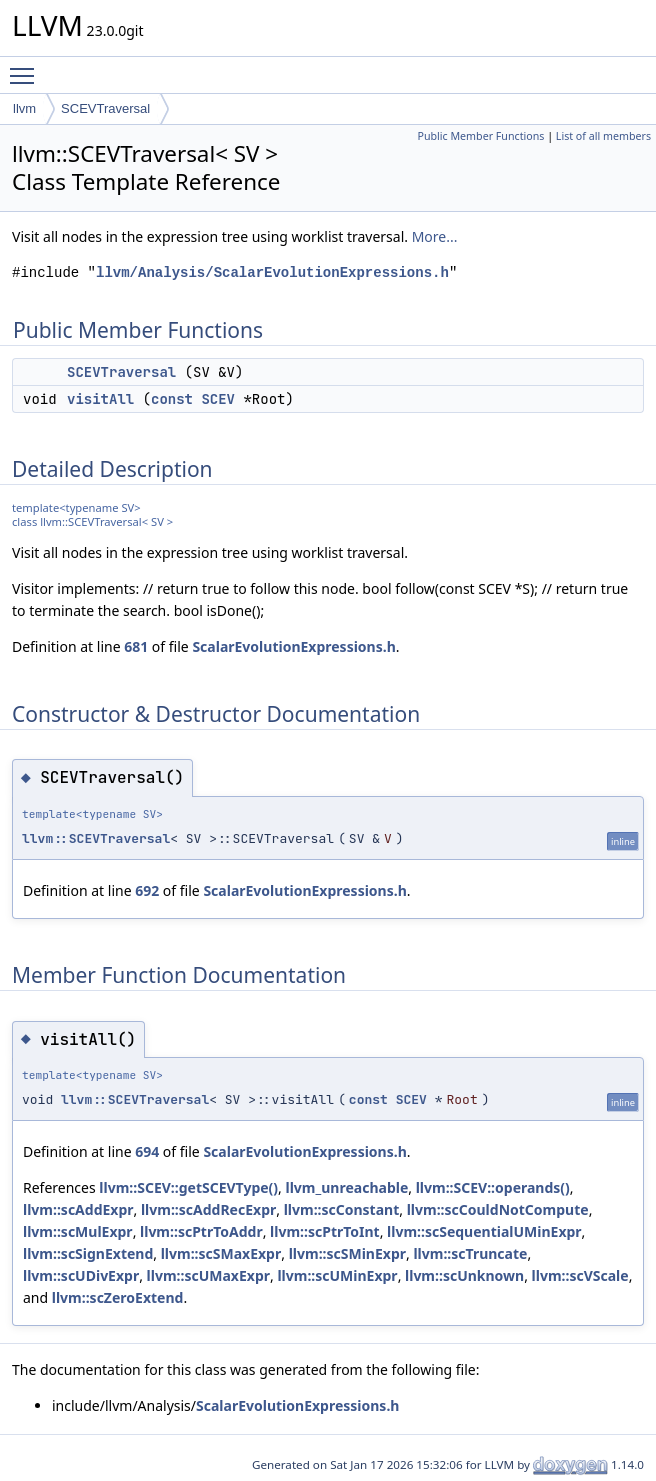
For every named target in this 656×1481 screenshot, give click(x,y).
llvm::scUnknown (464, 1275)
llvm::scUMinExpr (337, 1275)
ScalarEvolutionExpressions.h (293, 646)
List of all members (603, 136)
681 (136, 646)
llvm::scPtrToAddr (201, 1231)
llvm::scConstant (342, 1209)
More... (435, 236)
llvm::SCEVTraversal (96, 838)
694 (147, 1151)
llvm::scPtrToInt (325, 1231)
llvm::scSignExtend (88, 1253)
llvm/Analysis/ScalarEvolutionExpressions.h (272, 272)
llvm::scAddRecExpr (208, 1209)
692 (147, 890)
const (172, 399)
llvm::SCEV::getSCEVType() (188, 1187)
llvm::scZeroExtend (118, 1297)
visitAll (100, 399)
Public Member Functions (480, 136)
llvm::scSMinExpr (347, 1253)
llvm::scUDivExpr (81, 1275)
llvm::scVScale (580, 1275)
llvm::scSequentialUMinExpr (484, 1231)
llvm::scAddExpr (78, 1209)
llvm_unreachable (347, 1187)
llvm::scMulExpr (78, 1231)
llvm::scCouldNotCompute (498, 1209)
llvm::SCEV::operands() (493, 1187)
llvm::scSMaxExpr (221, 1253)
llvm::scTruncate (470, 1253)
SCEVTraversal (105, 108)
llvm (24, 108)
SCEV (218, 399)
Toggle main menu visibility (27, 67)
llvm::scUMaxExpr (208, 1275)
